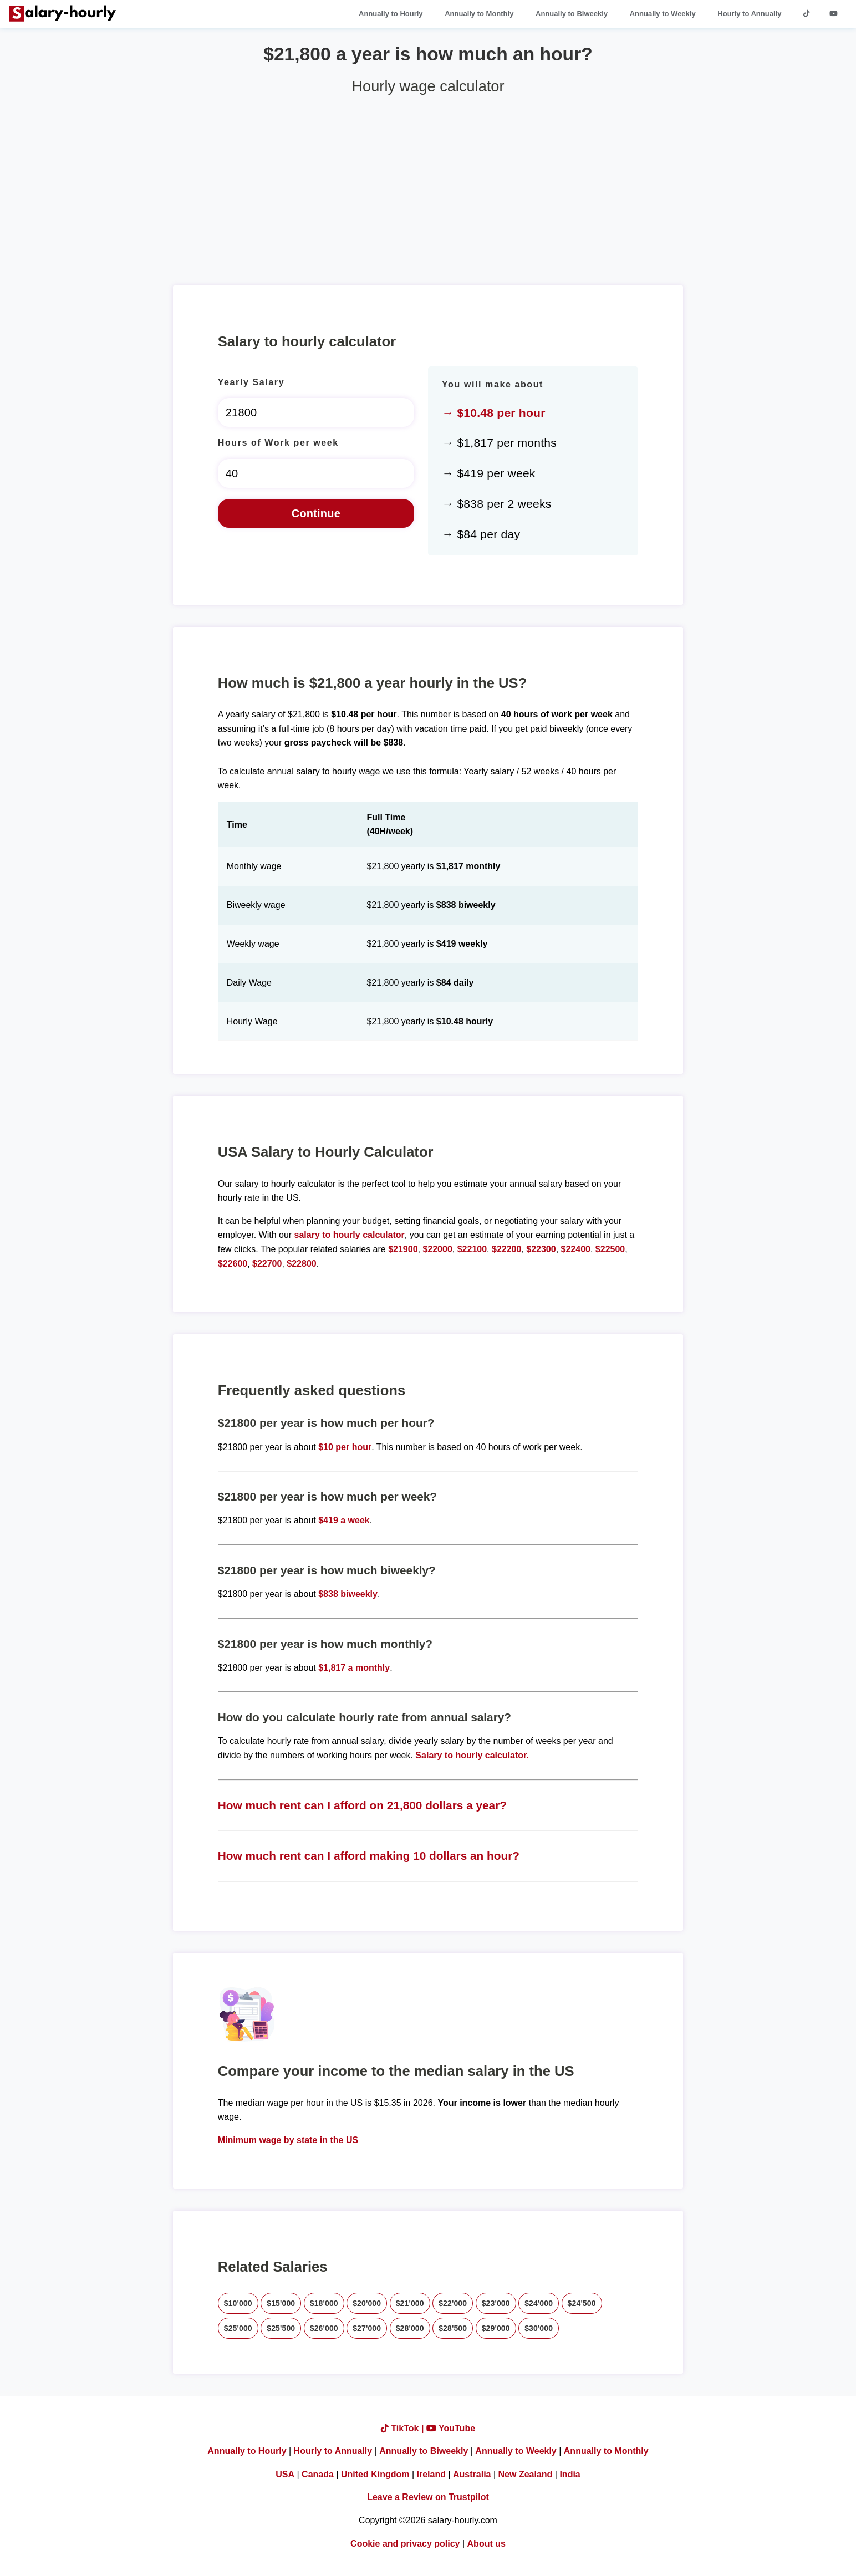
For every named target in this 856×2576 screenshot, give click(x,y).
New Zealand (525, 2474)
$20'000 (367, 2303)
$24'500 (582, 2303)
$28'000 (410, 2328)
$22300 (541, 1249)
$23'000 (496, 2303)
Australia (472, 2474)
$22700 (267, 1263)
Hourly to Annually (749, 13)
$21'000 (410, 2303)
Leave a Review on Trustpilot (428, 2497)
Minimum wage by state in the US (288, 2140)
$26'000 (324, 2328)
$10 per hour (344, 1447)
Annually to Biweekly (572, 13)
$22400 (575, 1249)
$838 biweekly (348, 1594)
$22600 (232, 1263)
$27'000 (367, 2328)
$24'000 (538, 2303)
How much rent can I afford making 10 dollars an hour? (368, 1855)
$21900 (402, 1249)
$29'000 (496, 2328)
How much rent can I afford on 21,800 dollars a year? (362, 1805)
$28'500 (453, 2328)
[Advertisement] (428, 185)
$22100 (472, 1249)
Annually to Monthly (479, 13)
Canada (318, 2474)
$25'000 (238, 2328)
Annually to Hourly (391, 13)
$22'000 (453, 2303)
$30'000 (538, 2328)
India (569, 2474)
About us (486, 2543)
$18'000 (324, 2303)
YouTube (450, 2428)
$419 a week (344, 1520)
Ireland (431, 2474)
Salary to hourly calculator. (472, 1755)
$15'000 (281, 2303)
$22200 (506, 1249)
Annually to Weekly (663, 13)
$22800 (301, 1263)
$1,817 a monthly (354, 1667)
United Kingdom (375, 2474)
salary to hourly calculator (349, 1234)
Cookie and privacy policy (405, 2543)
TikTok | (403, 2428)
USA (285, 2474)
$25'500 (281, 2328)
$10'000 (238, 2303)
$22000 (437, 1249)
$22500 (610, 1249)
